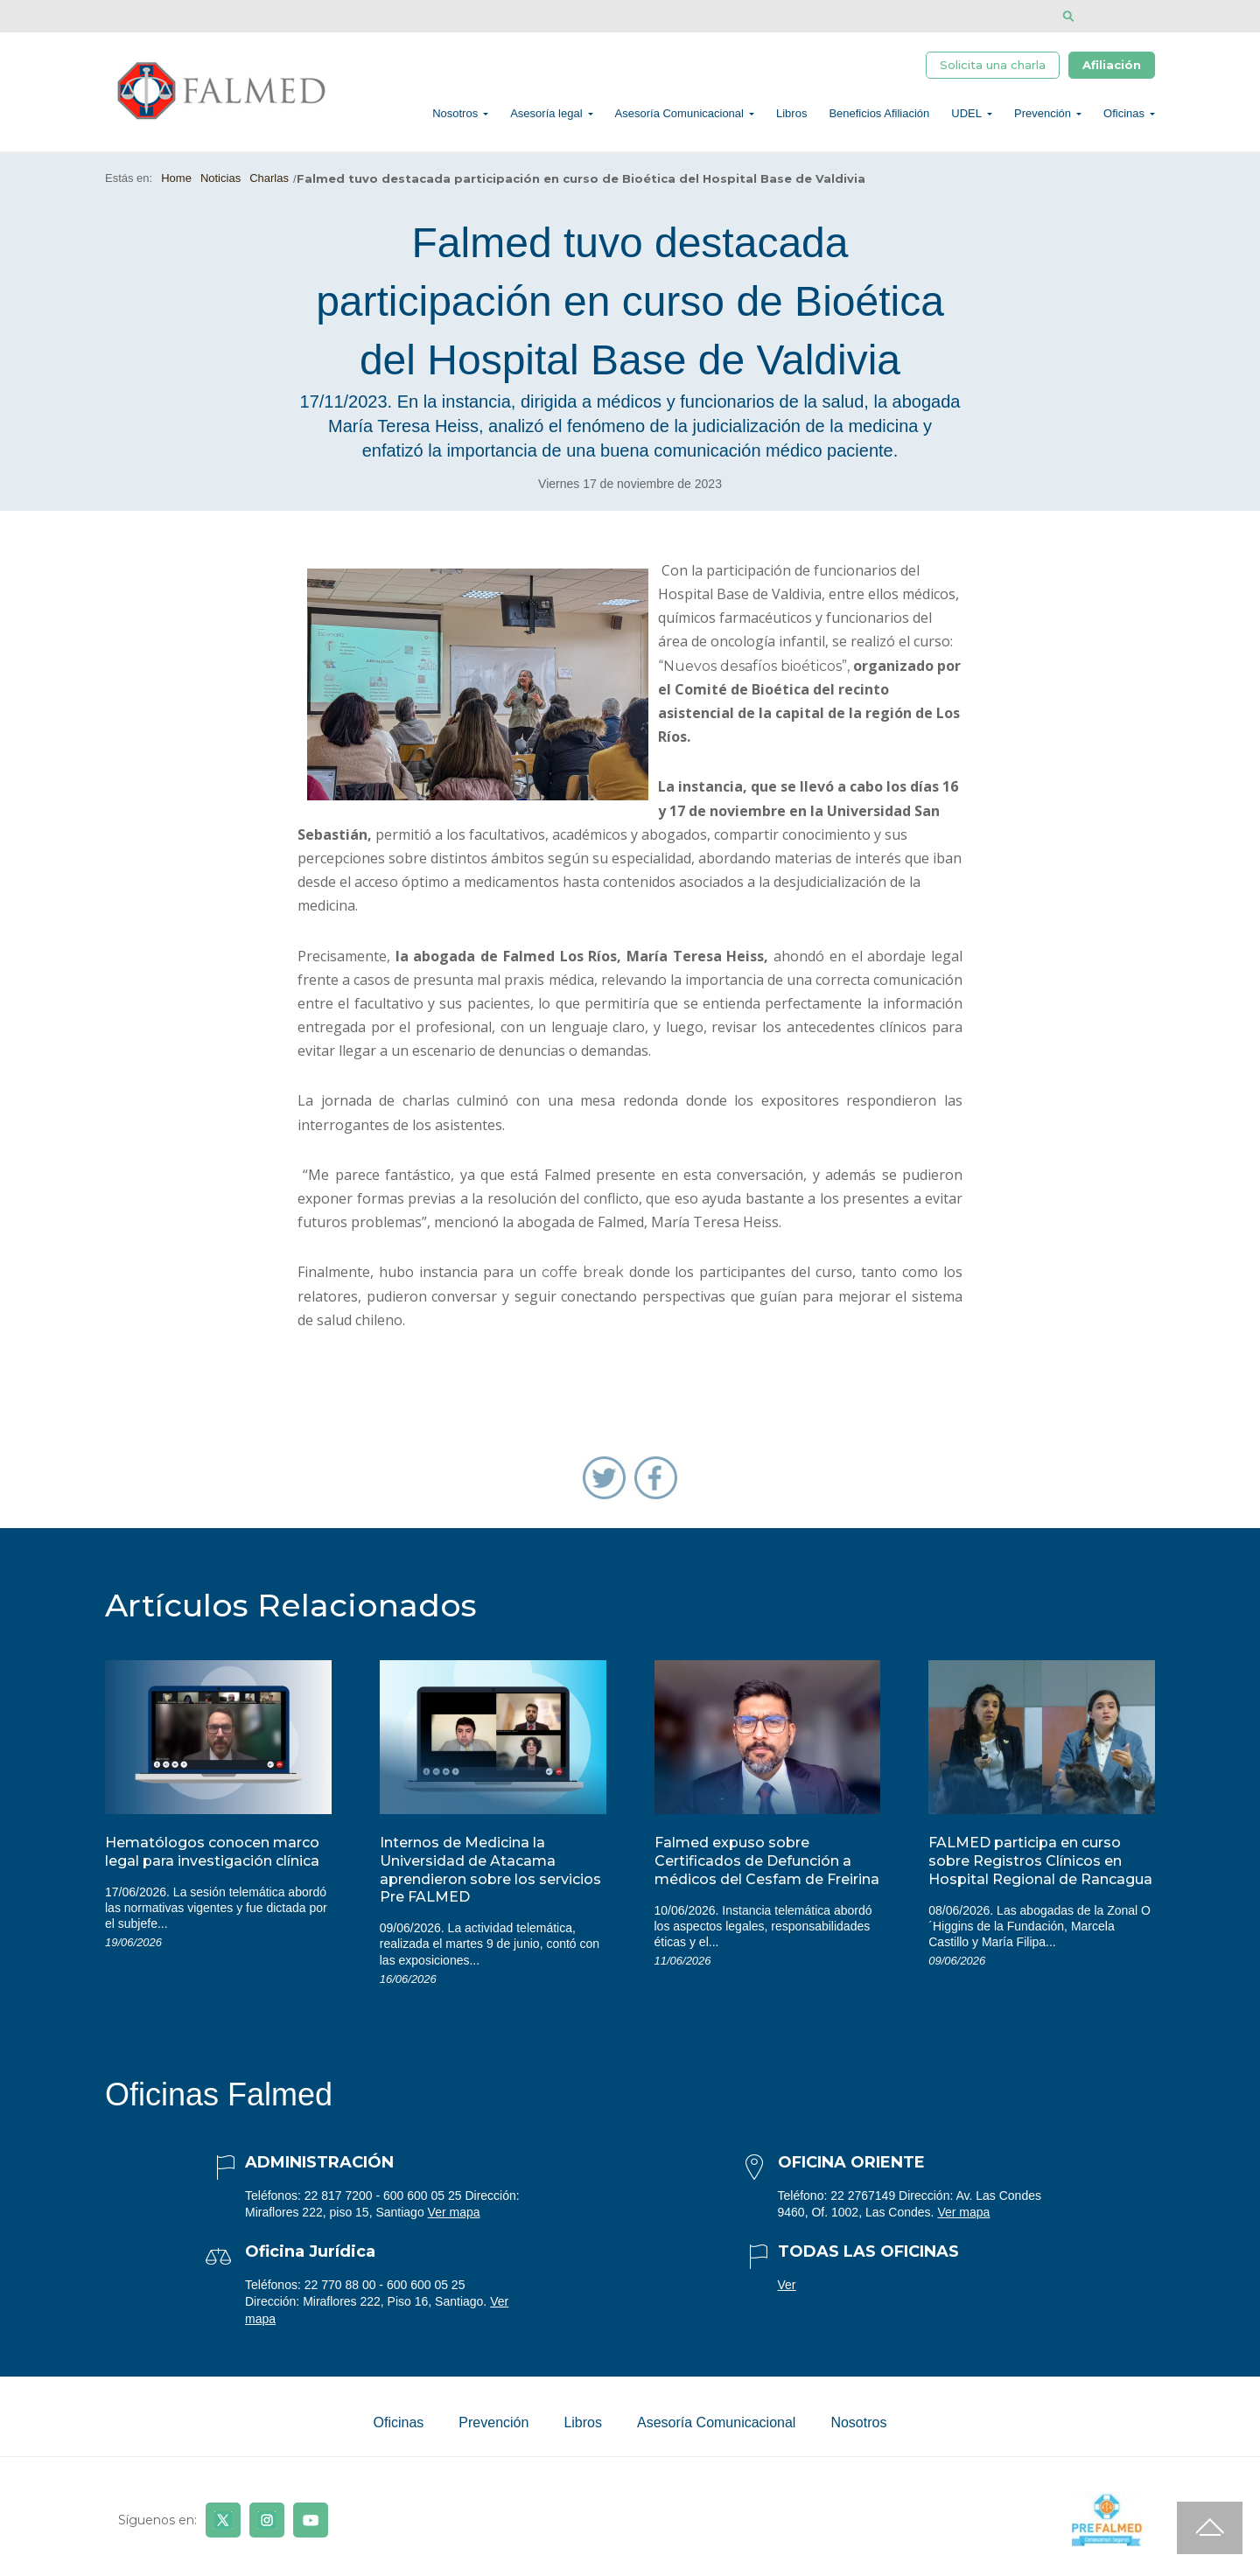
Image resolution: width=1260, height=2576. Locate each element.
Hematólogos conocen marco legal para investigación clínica (212, 1861)
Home (176, 187)
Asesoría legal (546, 118)
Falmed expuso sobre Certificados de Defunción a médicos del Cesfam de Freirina (766, 1871)
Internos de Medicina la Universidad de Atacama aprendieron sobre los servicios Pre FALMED (490, 1879)
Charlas (269, 187)
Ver (787, 2294)
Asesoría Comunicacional (679, 118)
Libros (791, 118)
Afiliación (1111, 67)
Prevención (1042, 118)
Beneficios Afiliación (879, 118)
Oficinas (1123, 118)
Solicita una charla (993, 67)
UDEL (966, 118)
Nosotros (455, 118)
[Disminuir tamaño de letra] (1122, 16)
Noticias (220, 187)
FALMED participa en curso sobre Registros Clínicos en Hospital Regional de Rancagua (1040, 1871)
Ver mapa (454, 2222)
